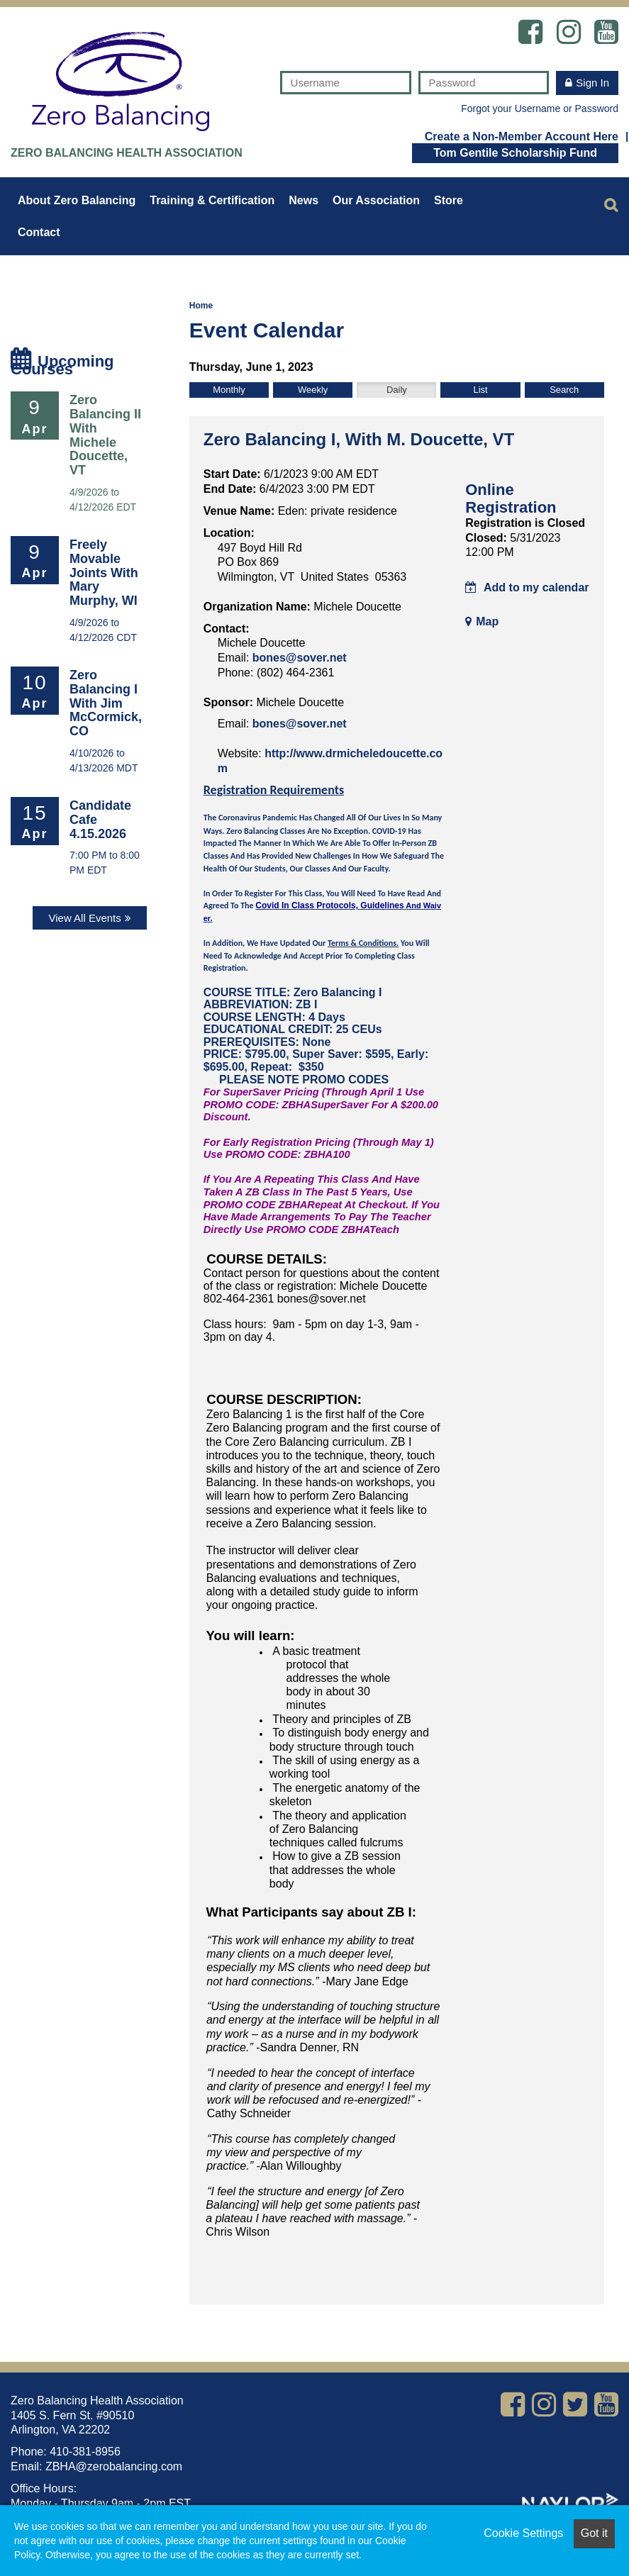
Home (201, 306)
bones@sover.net (299, 658)
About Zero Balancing (76, 200)
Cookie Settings (523, 2533)
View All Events (84, 918)
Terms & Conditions (362, 943)
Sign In (592, 83)
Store (448, 200)
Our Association (376, 200)
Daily (396, 389)
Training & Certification (212, 200)
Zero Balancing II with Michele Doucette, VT (105, 435)
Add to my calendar (527, 587)
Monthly (229, 389)
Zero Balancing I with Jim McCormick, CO (105, 703)
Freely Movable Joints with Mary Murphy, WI (103, 572)
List (480, 389)
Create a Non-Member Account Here (521, 136)
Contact (39, 232)
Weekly (313, 389)
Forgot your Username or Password (539, 108)
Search (564, 389)
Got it (594, 2533)
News (303, 200)
